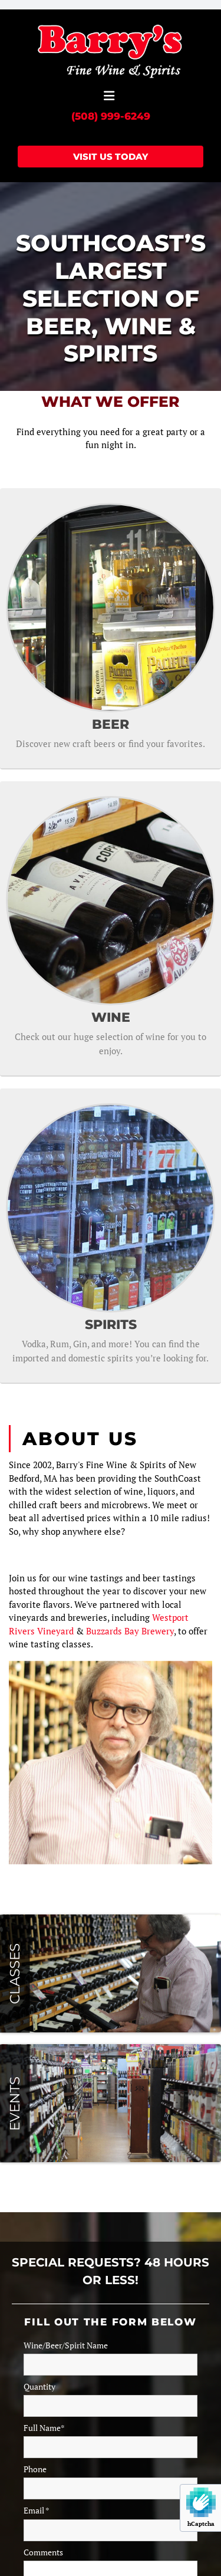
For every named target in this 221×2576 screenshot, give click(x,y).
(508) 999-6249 (110, 116)
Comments (43, 2552)
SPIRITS (111, 1325)
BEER (110, 724)
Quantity (39, 2386)
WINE (110, 1017)
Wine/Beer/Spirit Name (66, 2345)
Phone (35, 2469)
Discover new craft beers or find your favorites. (110, 743)
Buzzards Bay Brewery (130, 1631)
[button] (109, 96)
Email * (37, 2510)
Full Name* (44, 2428)
